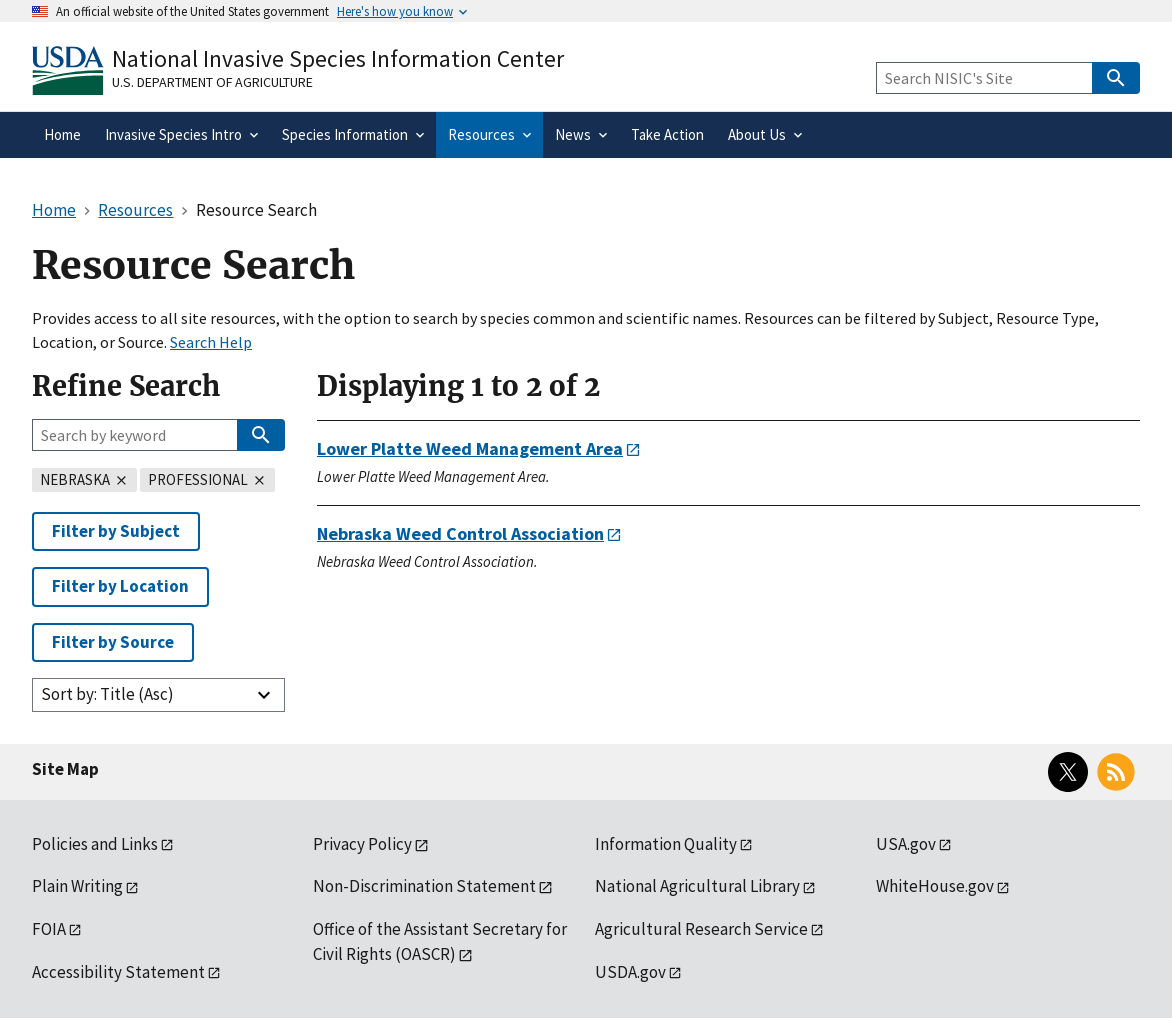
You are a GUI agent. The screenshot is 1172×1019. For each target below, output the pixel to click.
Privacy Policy (362, 844)
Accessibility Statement (118, 972)
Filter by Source (113, 642)
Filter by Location (120, 586)
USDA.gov (630, 972)
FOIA (49, 929)
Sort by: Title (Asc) (107, 694)
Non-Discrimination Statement (424, 886)
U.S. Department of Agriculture (212, 82)
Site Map (65, 769)
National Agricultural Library (697, 886)
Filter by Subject (116, 531)
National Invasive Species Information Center (338, 58)
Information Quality (666, 844)
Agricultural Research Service (701, 929)
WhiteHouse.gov (935, 886)
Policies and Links (95, 844)
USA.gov (906, 844)
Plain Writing (77, 886)
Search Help (211, 342)
